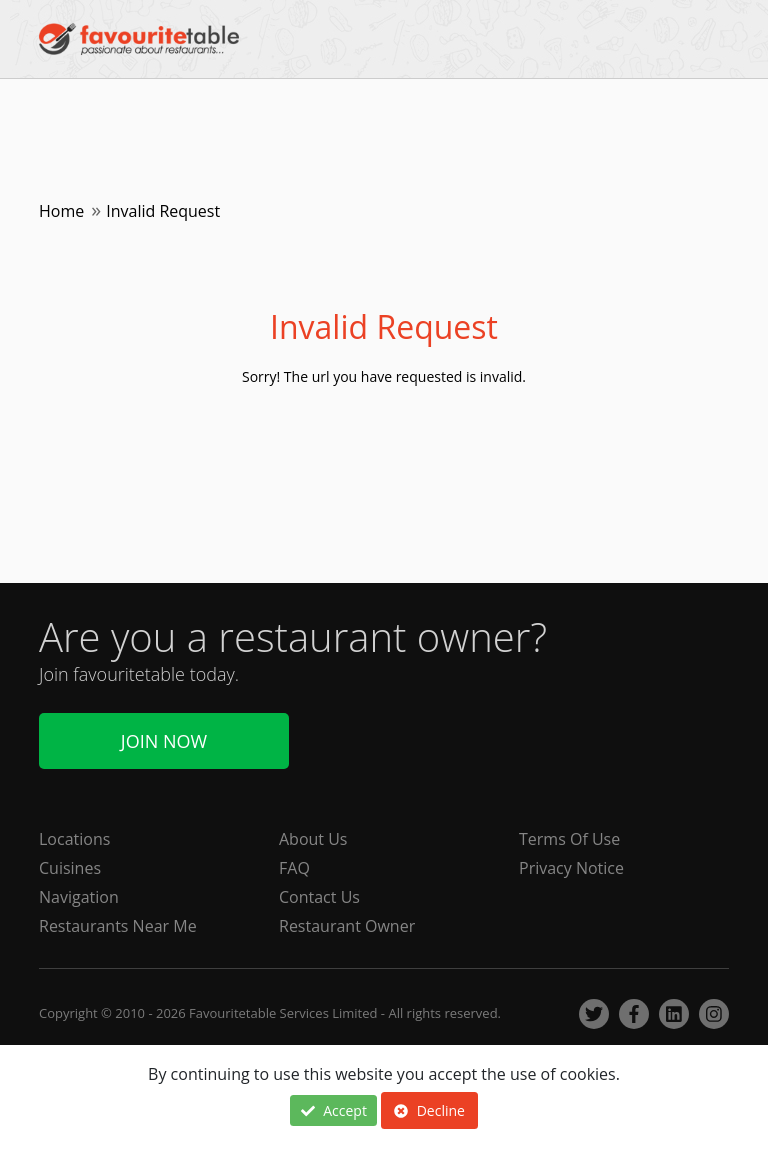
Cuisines (70, 868)
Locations (74, 839)
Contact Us (319, 897)
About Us (313, 839)
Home (61, 211)
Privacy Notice (571, 868)
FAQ (294, 868)
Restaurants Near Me (118, 926)
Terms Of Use (569, 839)
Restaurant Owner (347, 926)
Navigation (79, 897)
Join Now (164, 741)
